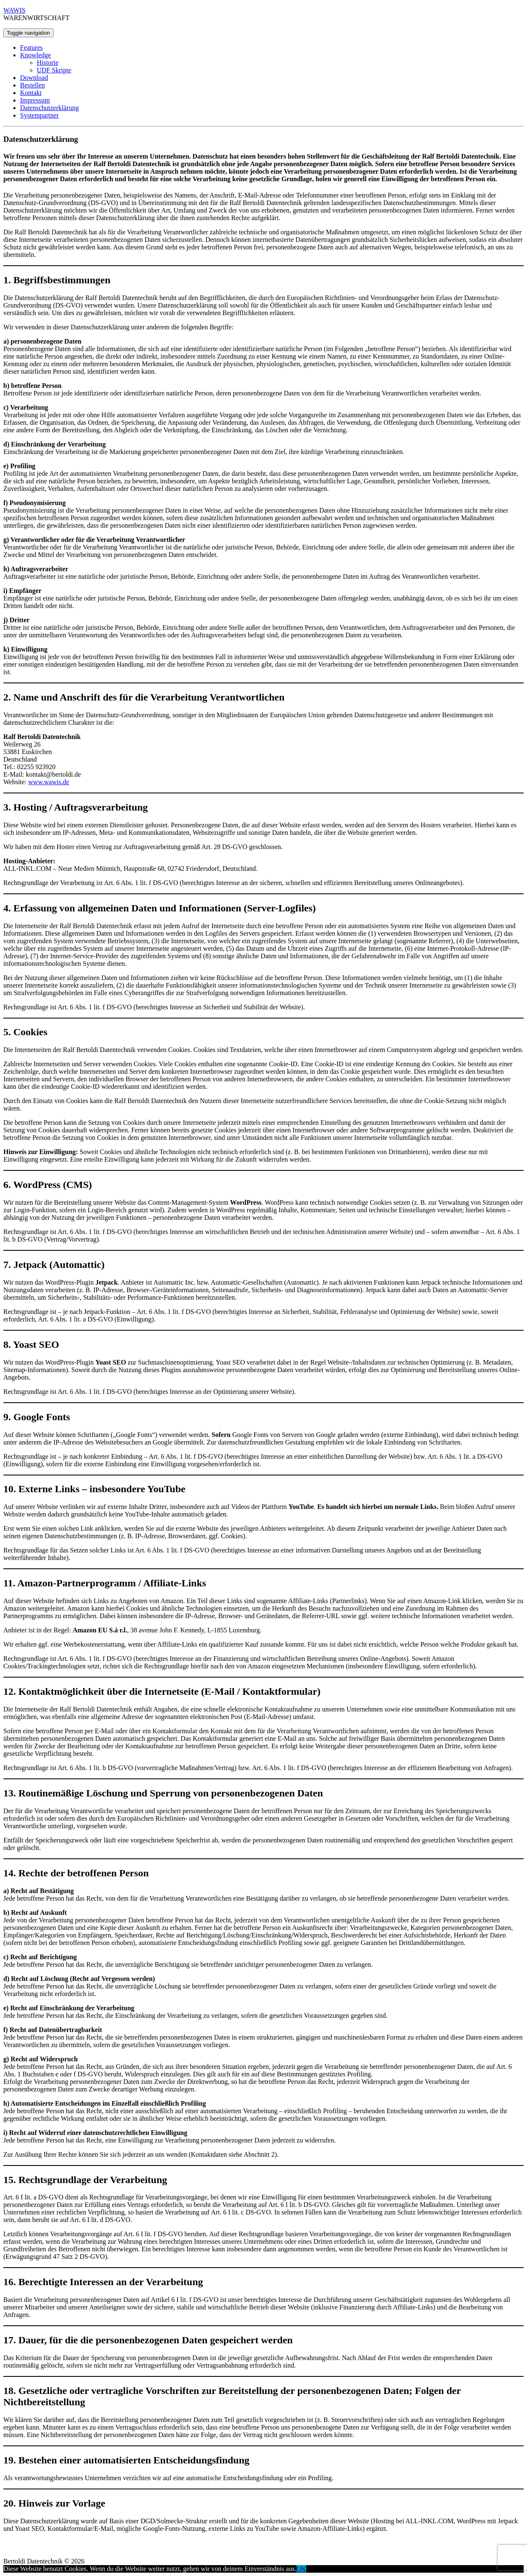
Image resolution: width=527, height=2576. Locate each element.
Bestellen (32, 85)
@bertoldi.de (63, 774)
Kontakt (31, 92)
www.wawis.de (48, 781)
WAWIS (14, 10)
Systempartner (39, 115)
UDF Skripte (54, 70)
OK (301, 2568)
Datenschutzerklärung (49, 107)
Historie (48, 62)
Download (34, 77)
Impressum (35, 100)
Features (31, 47)
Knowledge (35, 55)
